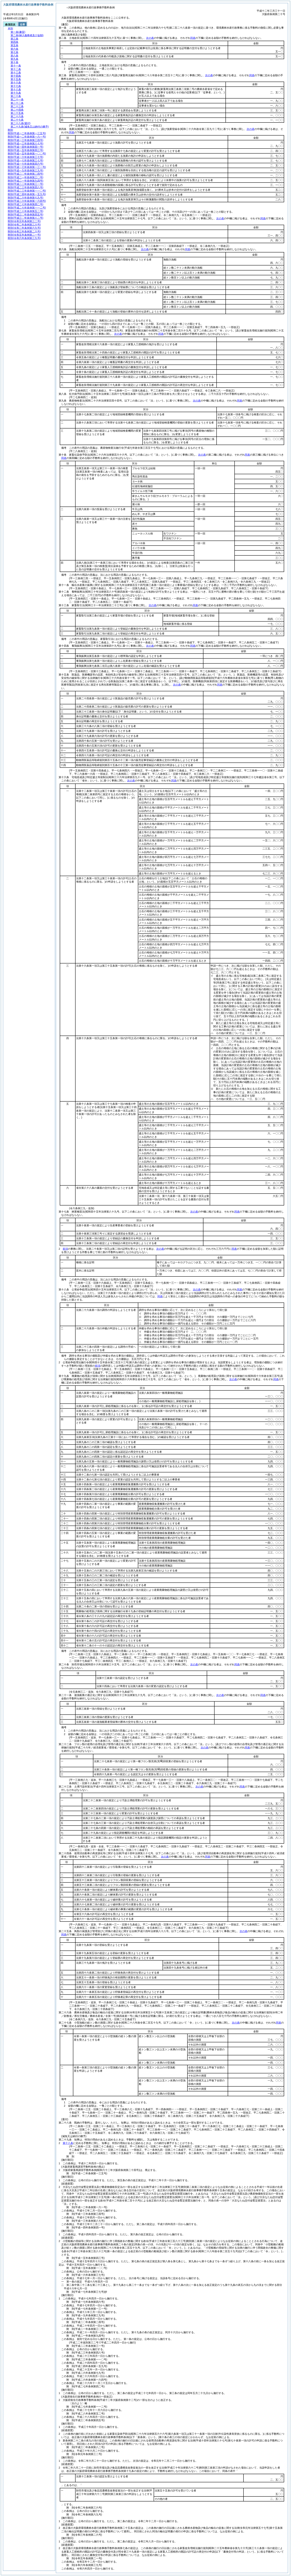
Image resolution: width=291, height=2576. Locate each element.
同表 (192, 37)
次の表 (150, 37)
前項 (65, 1248)
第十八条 (68, 2143)
